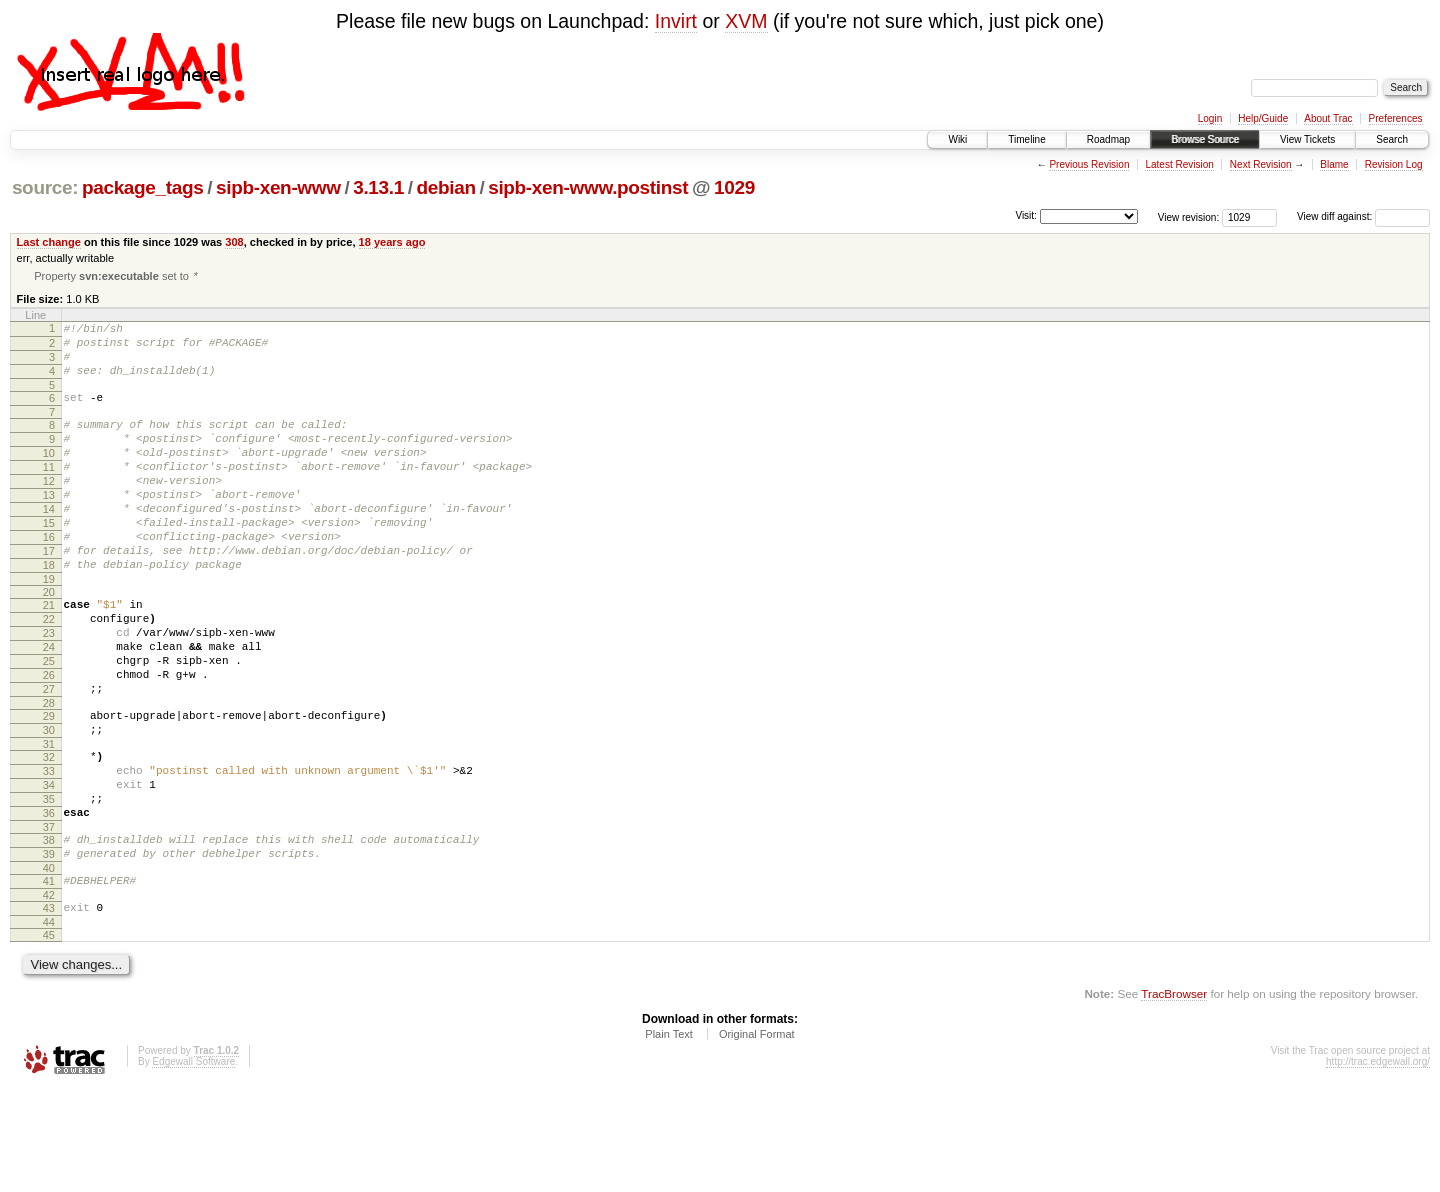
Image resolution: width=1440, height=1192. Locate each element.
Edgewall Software (193, 1165)
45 (49, 1039)
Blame (1334, 164)
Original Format (757, 1138)
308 (234, 242)
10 (49, 476)
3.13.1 (378, 187)
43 (49, 1009)
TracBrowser (1174, 1097)
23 (49, 689)
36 (49, 902)
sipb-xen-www (278, 187)
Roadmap (1108, 139)
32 (49, 834)
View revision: (1189, 216)
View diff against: (1363, 216)
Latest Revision (1179, 164)
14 (49, 544)
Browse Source (1205, 139)
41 (49, 979)
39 (49, 949)
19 (49, 629)
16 (49, 578)
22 (49, 672)
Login (1210, 118)
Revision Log (1394, 164)
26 (49, 740)
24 (49, 706)
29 (49, 787)
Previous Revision (1089, 164)
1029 (734, 187)
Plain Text (669, 1138)
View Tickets (1307, 139)
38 (49, 932)
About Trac (1328, 118)
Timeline (1026, 139)
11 (49, 493)
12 (49, 510)
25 (49, 723)
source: (45, 187)
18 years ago (392, 242)
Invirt (676, 21)
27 (49, 757)
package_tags (143, 187)
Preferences (1396, 118)
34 (49, 868)
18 (49, 612)
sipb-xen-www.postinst (588, 187)
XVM (746, 21)
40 (49, 966)
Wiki (957, 139)
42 (49, 996)
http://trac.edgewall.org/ (1378, 1165)
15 (49, 561)
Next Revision (1261, 164)
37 (49, 919)
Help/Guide (1263, 118)
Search (1392, 139)
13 (49, 527)
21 (49, 655)
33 (49, 851)
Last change (49, 242)
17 (49, 595)
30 (49, 804)
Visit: (1026, 215)
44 (49, 1026)
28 (49, 774)
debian (445, 187)
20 (49, 642)
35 (49, 885)
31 (49, 821)
